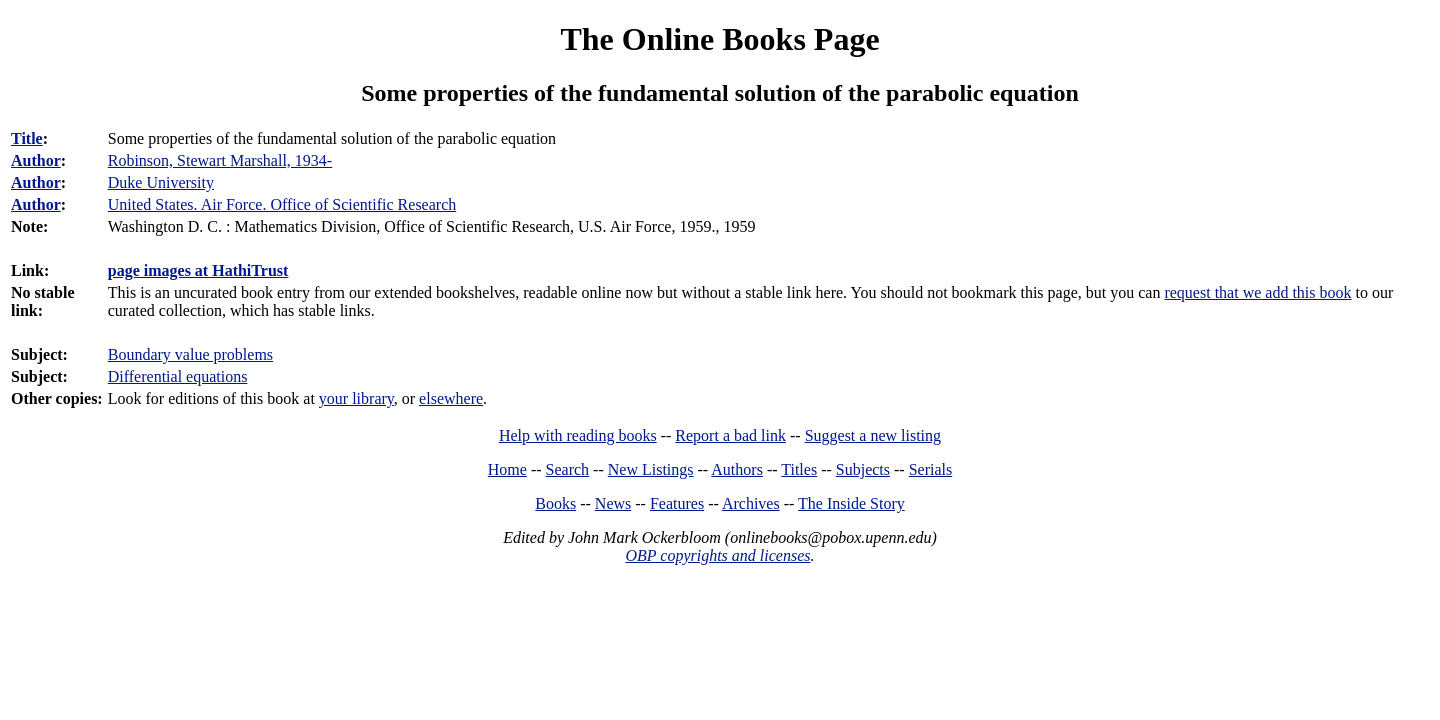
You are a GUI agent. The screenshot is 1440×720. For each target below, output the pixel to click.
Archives (751, 503)
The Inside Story (851, 503)
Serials (931, 469)
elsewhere (451, 398)
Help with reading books (578, 435)
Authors (737, 469)
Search (568, 469)
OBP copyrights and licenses (717, 555)
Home (507, 469)
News (613, 503)
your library (356, 398)
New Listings (651, 469)
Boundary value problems (190, 354)
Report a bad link (730, 435)
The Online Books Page (719, 39)
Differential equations (178, 376)
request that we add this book (1257, 292)
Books (555, 503)
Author (36, 160)
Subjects (863, 469)
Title (27, 138)
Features (677, 503)
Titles (799, 469)
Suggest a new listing (873, 435)
